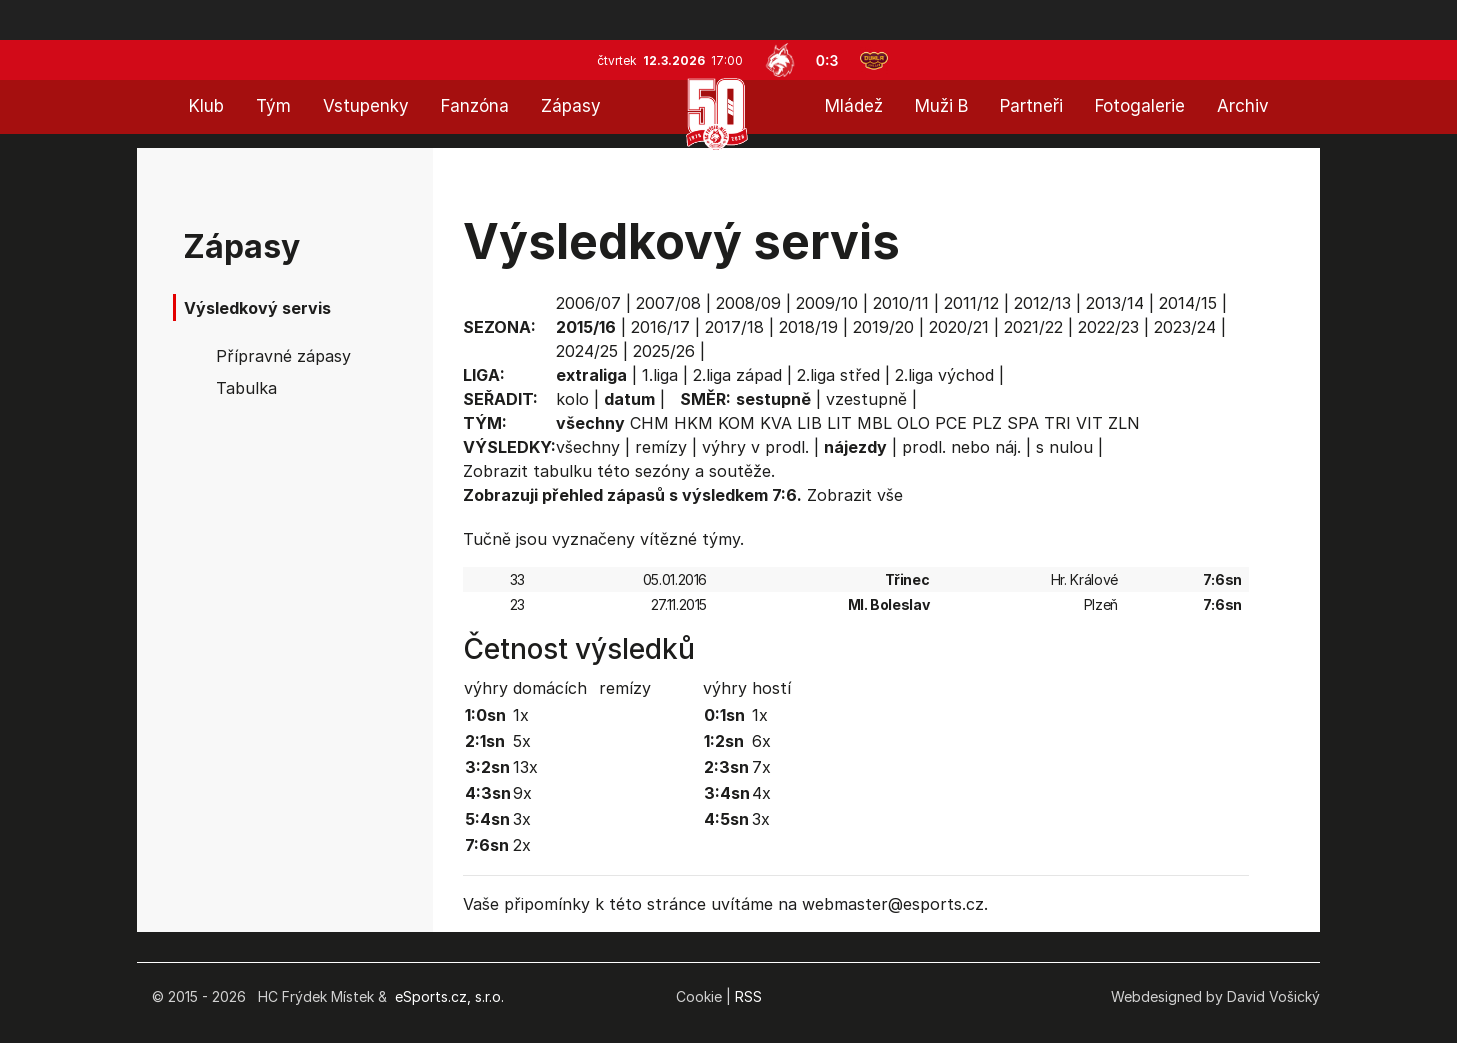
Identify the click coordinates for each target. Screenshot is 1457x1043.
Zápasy (571, 106)
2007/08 (668, 303)
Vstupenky (366, 106)
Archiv (1243, 106)
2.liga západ (737, 375)
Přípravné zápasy (283, 356)
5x (522, 741)
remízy (661, 447)
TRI (1057, 423)
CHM (649, 423)
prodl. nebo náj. (961, 447)
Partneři (1031, 106)
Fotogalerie (1140, 106)
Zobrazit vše (855, 495)
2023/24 (1185, 327)
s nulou (1064, 447)
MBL (874, 423)
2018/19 (808, 327)
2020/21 (959, 327)
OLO (913, 423)
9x (522, 793)
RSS (748, 996)
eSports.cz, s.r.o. (449, 996)
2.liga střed (838, 375)
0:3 (827, 60)
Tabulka (246, 388)
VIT (1089, 423)
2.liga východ (944, 375)
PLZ (987, 423)
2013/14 (1115, 303)
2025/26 (664, 351)
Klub (206, 106)
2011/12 (971, 303)
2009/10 (827, 303)
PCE (951, 423)
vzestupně (866, 399)
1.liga (660, 375)
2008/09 (748, 303)
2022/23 (1108, 327)
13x (525, 767)
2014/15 (1188, 303)
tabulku (562, 471)
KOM (736, 423)
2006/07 (588, 303)
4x (761, 793)
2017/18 (734, 327)
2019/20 (883, 327)
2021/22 (1033, 327)
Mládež (854, 106)
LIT (839, 423)
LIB (809, 423)
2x (522, 845)
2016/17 (660, 327)
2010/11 (901, 303)
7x (761, 767)
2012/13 (1042, 303)
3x (522, 819)
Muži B (941, 106)
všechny (588, 447)
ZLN (1124, 423)
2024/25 (587, 351)
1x (521, 715)
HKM (693, 423)
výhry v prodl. (755, 447)
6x (761, 741)
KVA (776, 423)
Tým (273, 106)
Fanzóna (475, 106)
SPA (1023, 423)
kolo (572, 399)
